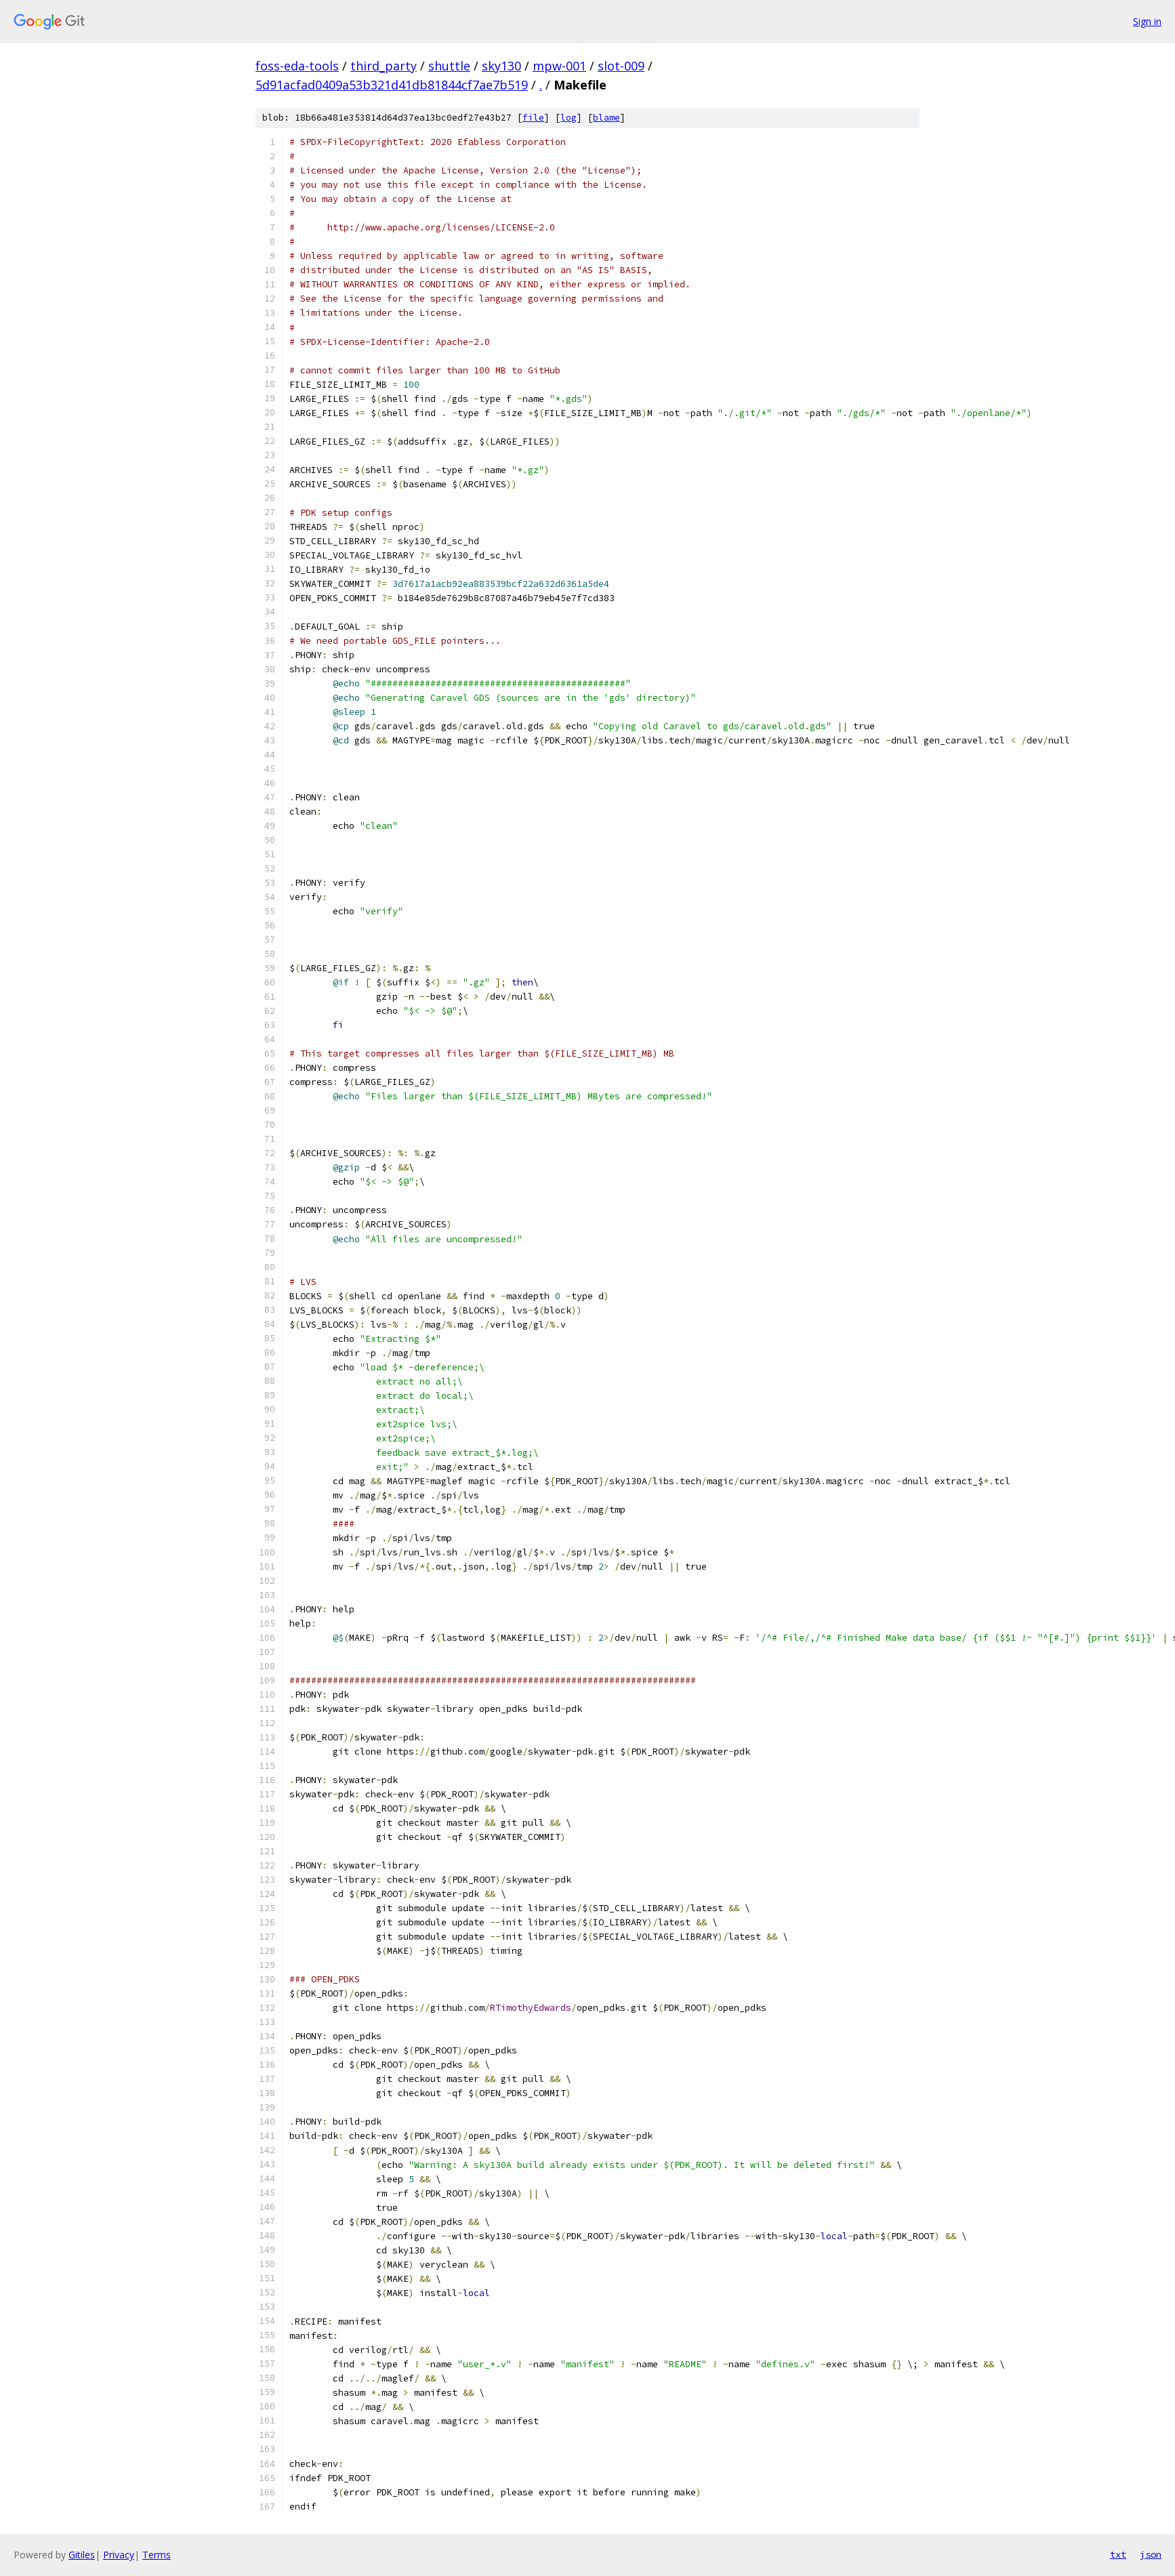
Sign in (1147, 21)
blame (606, 117)
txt (1118, 2554)
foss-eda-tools (297, 66)
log (568, 117)
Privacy (118, 2554)
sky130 (501, 66)
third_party (383, 66)
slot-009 (621, 66)
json (1150, 2554)
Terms (156, 2554)
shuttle (449, 66)
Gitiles (81, 2554)
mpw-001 (559, 66)
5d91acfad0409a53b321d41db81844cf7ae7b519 (391, 85)
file (533, 117)
